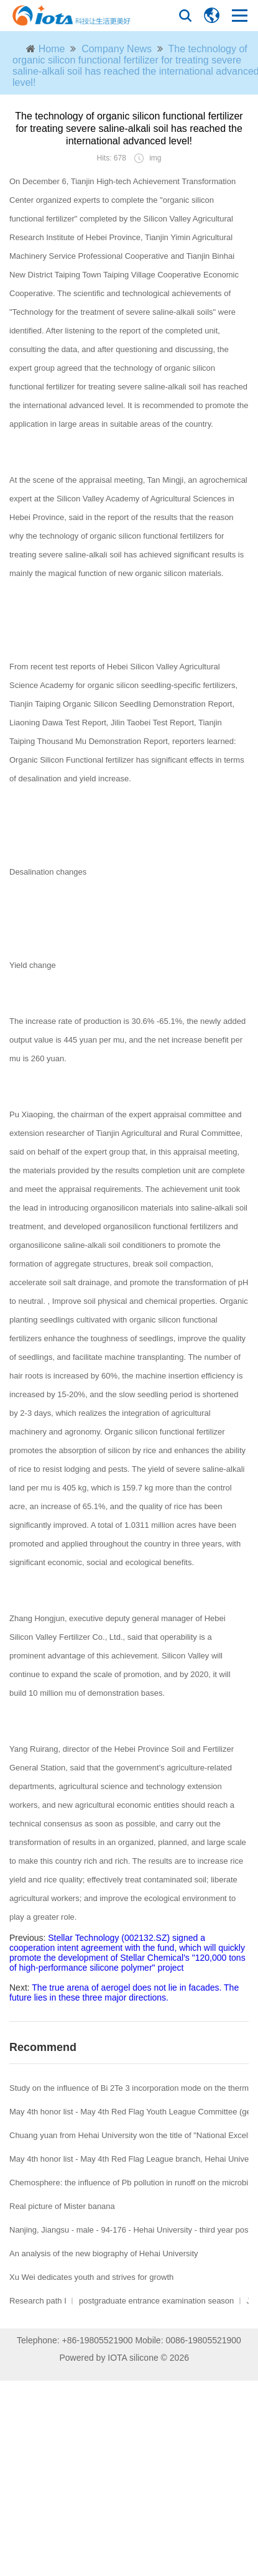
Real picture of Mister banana (62, 2206)
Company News (116, 49)
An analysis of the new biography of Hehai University (103, 2253)
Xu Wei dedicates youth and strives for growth (91, 2277)
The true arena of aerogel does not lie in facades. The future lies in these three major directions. (124, 1992)
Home (52, 49)
